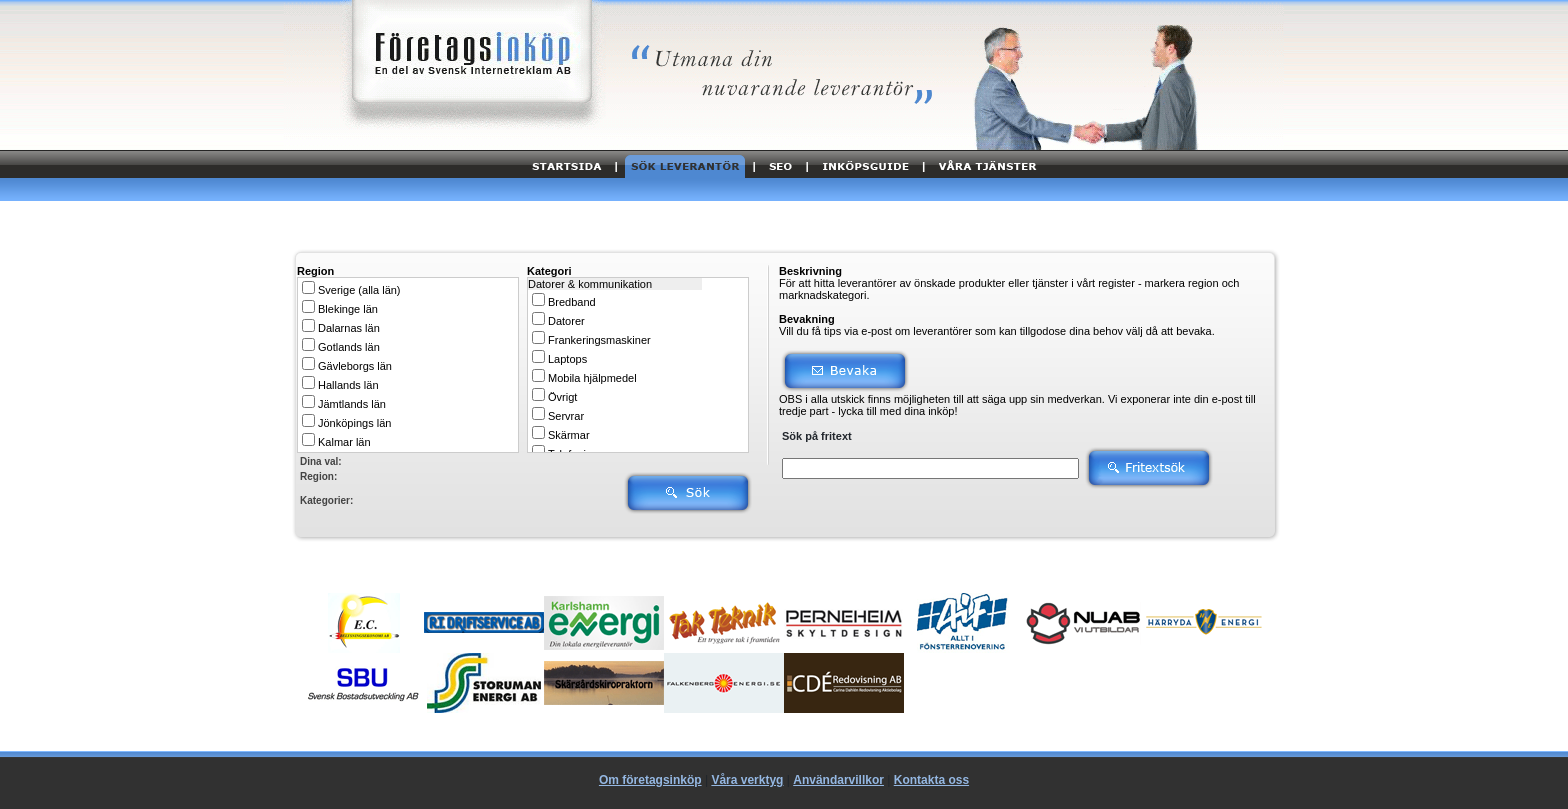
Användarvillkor (838, 780)
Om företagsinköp (650, 780)
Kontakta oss (931, 780)
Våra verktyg (747, 780)
